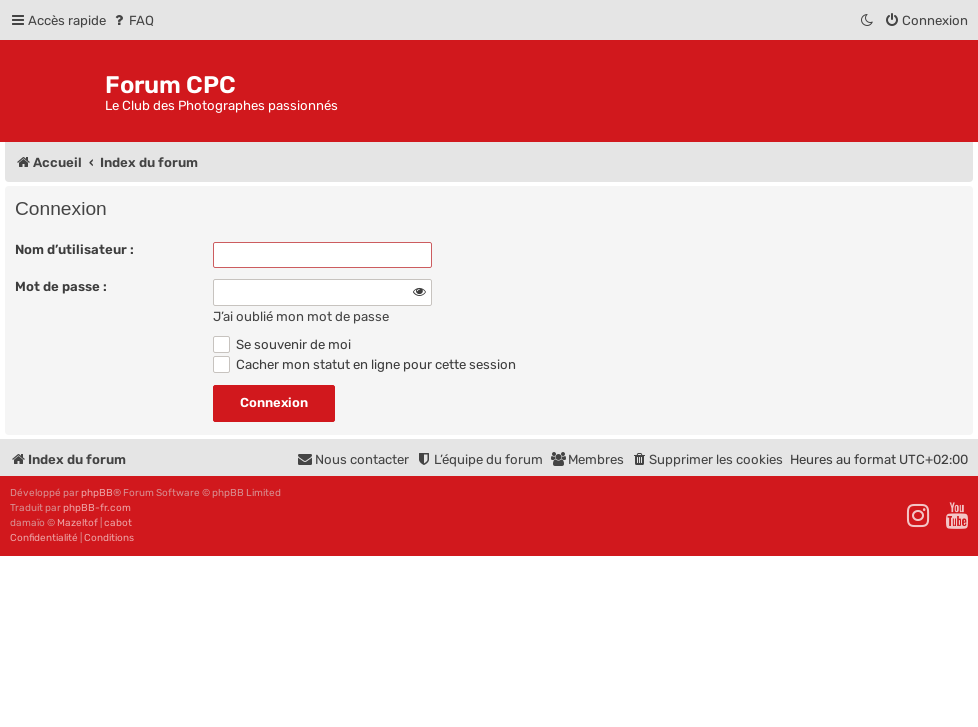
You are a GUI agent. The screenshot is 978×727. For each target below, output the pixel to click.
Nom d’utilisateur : (74, 249)
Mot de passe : (61, 286)
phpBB (97, 493)
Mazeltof (77, 523)
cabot (118, 523)
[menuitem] (132, 20)
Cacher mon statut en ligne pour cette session (364, 364)
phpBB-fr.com (97, 508)
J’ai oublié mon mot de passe (301, 316)
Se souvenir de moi (282, 344)
